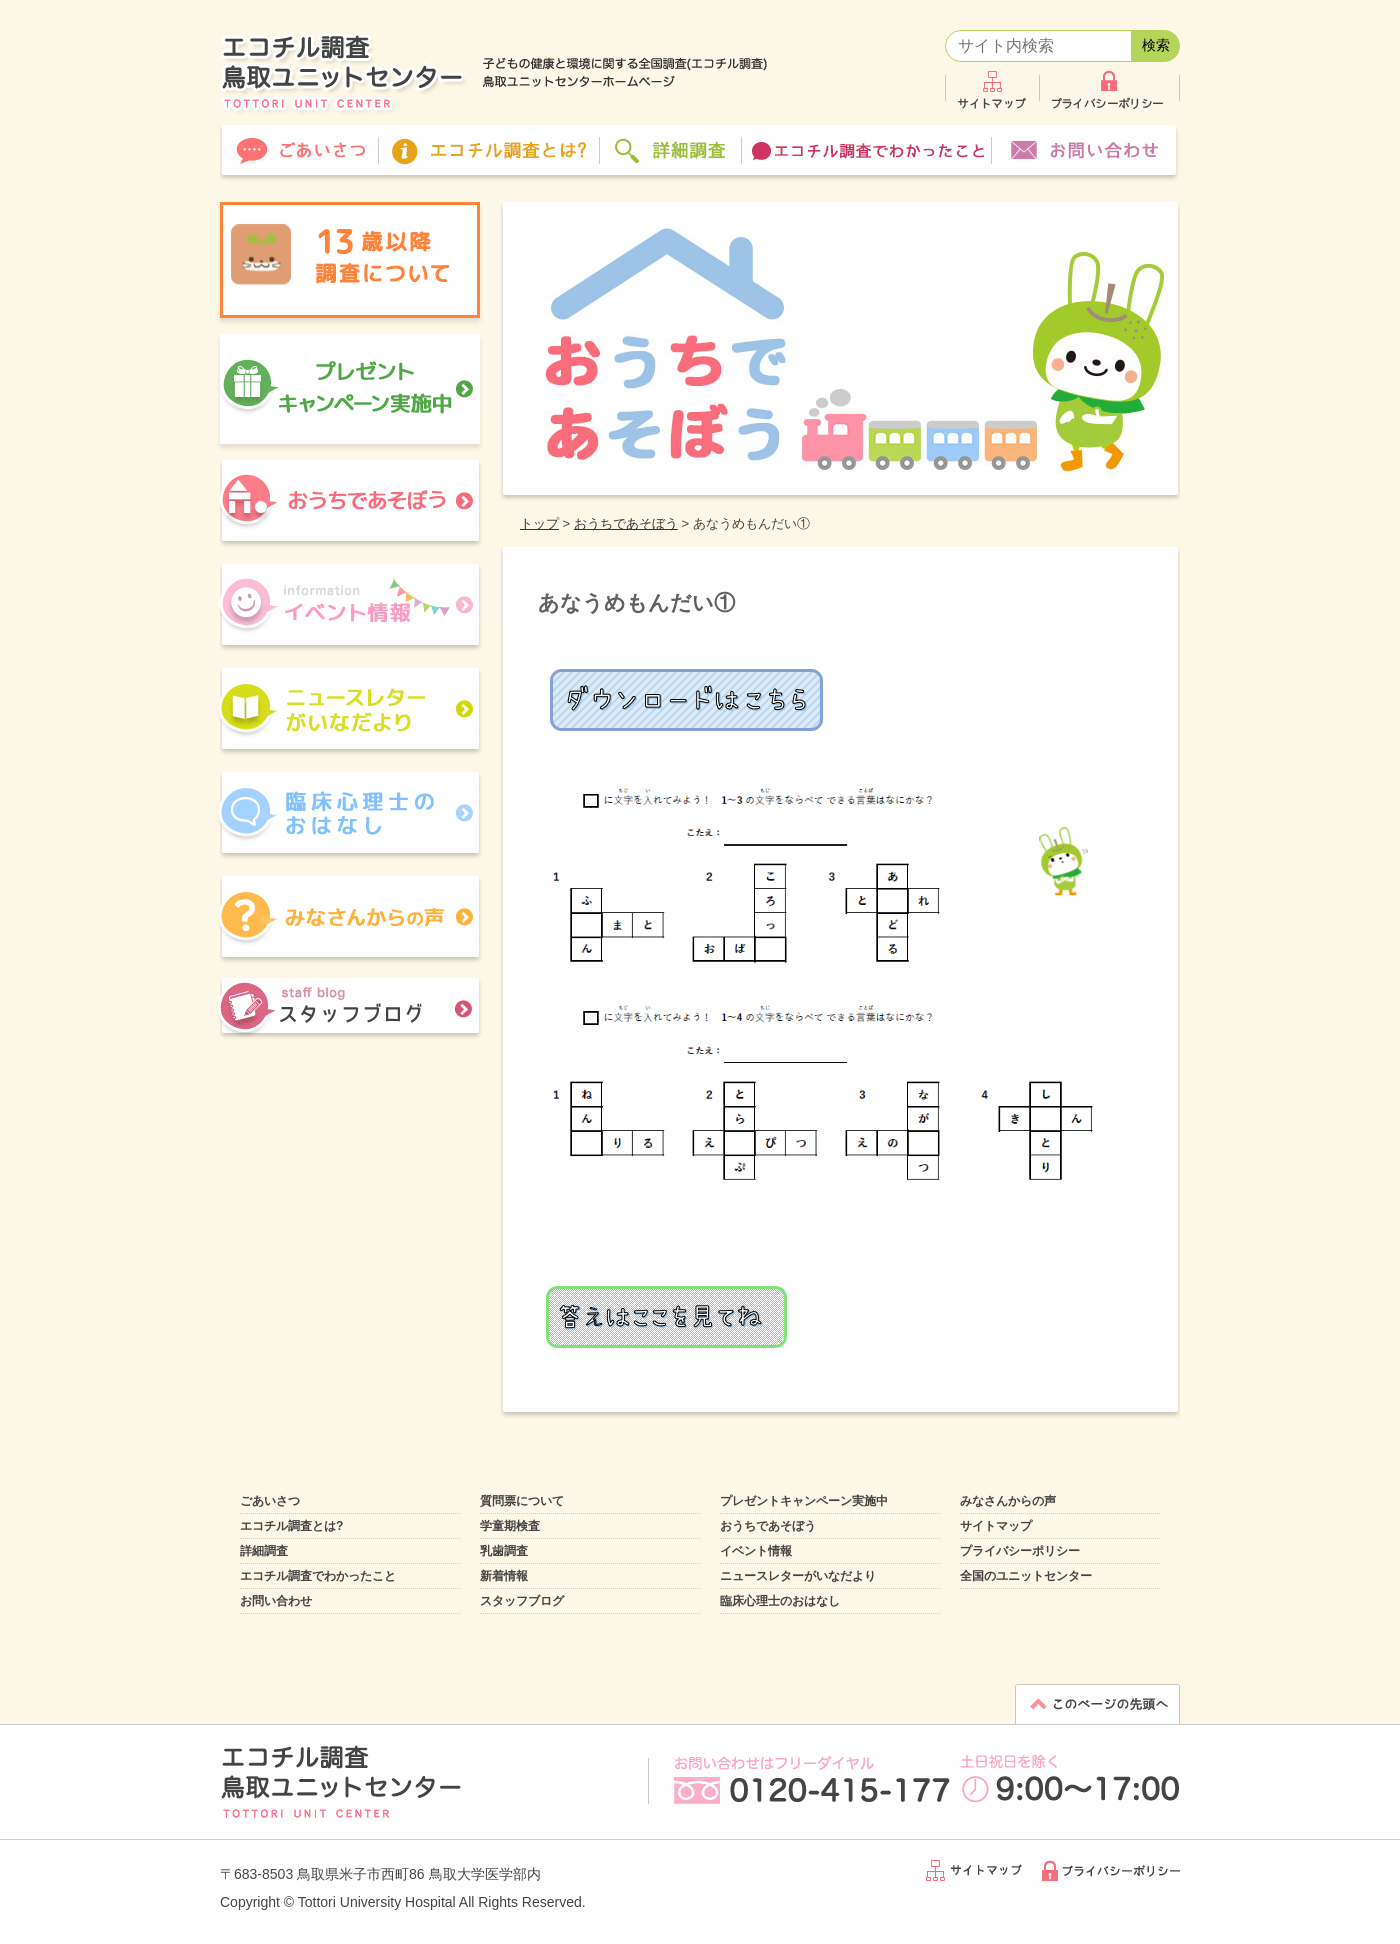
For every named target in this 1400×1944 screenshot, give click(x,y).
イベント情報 (756, 1551)
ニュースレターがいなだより (798, 1576)
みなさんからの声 (1008, 1501)
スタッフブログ (522, 1601)
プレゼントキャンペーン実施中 (804, 1501)
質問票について (522, 1501)
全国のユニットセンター (1026, 1576)
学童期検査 (510, 1526)
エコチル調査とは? (291, 1526)
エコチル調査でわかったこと (318, 1576)
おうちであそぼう (626, 523)
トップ (539, 523)
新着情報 (504, 1576)
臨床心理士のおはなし (780, 1601)
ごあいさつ (270, 1501)
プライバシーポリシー (1020, 1551)
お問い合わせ (276, 1601)
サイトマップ (996, 1526)
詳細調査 (264, 1551)
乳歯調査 (504, 1551)
